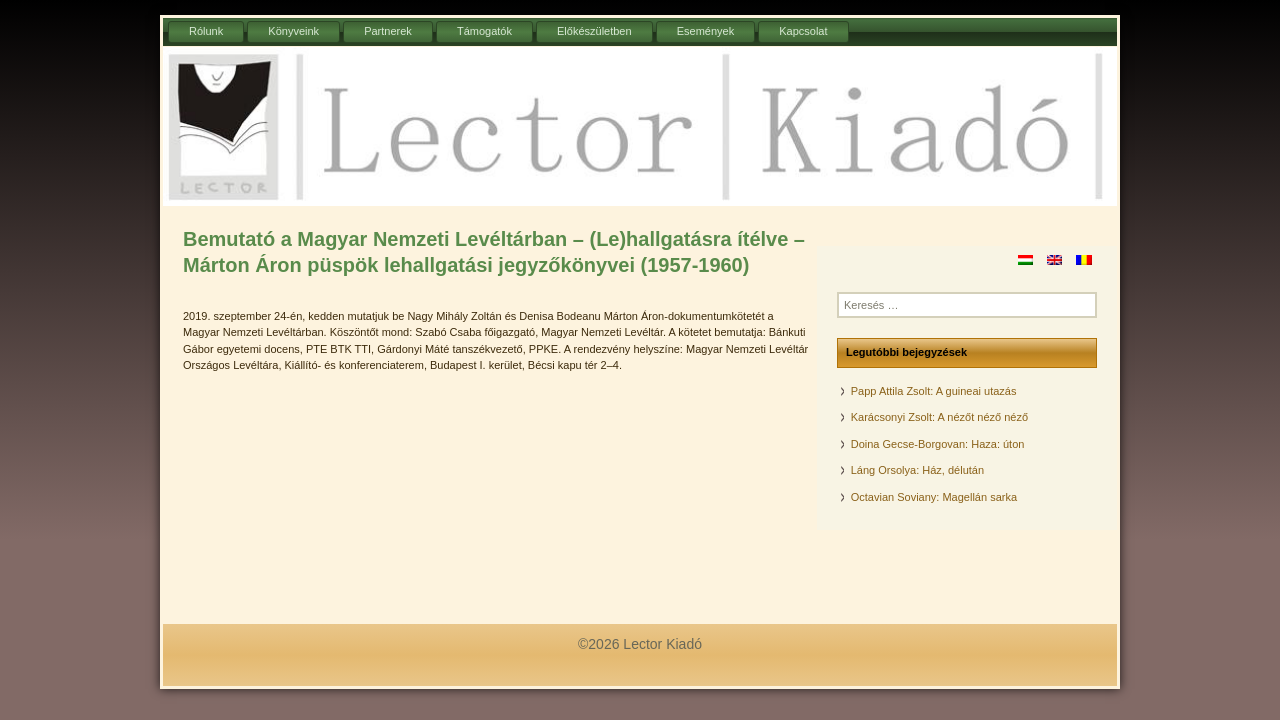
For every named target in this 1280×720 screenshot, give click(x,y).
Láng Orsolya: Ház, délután (917, 470)
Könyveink (293, 31)
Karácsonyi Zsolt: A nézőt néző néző (939, 417)
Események (705, 31)
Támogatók (484, 31)
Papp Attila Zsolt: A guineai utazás (934, 391)
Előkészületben (594, 31)
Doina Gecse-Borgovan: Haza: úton (938, 444)
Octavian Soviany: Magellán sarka (934, 497)
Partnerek (388, 31)
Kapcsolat (803, 31)
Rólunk (206, 31)
